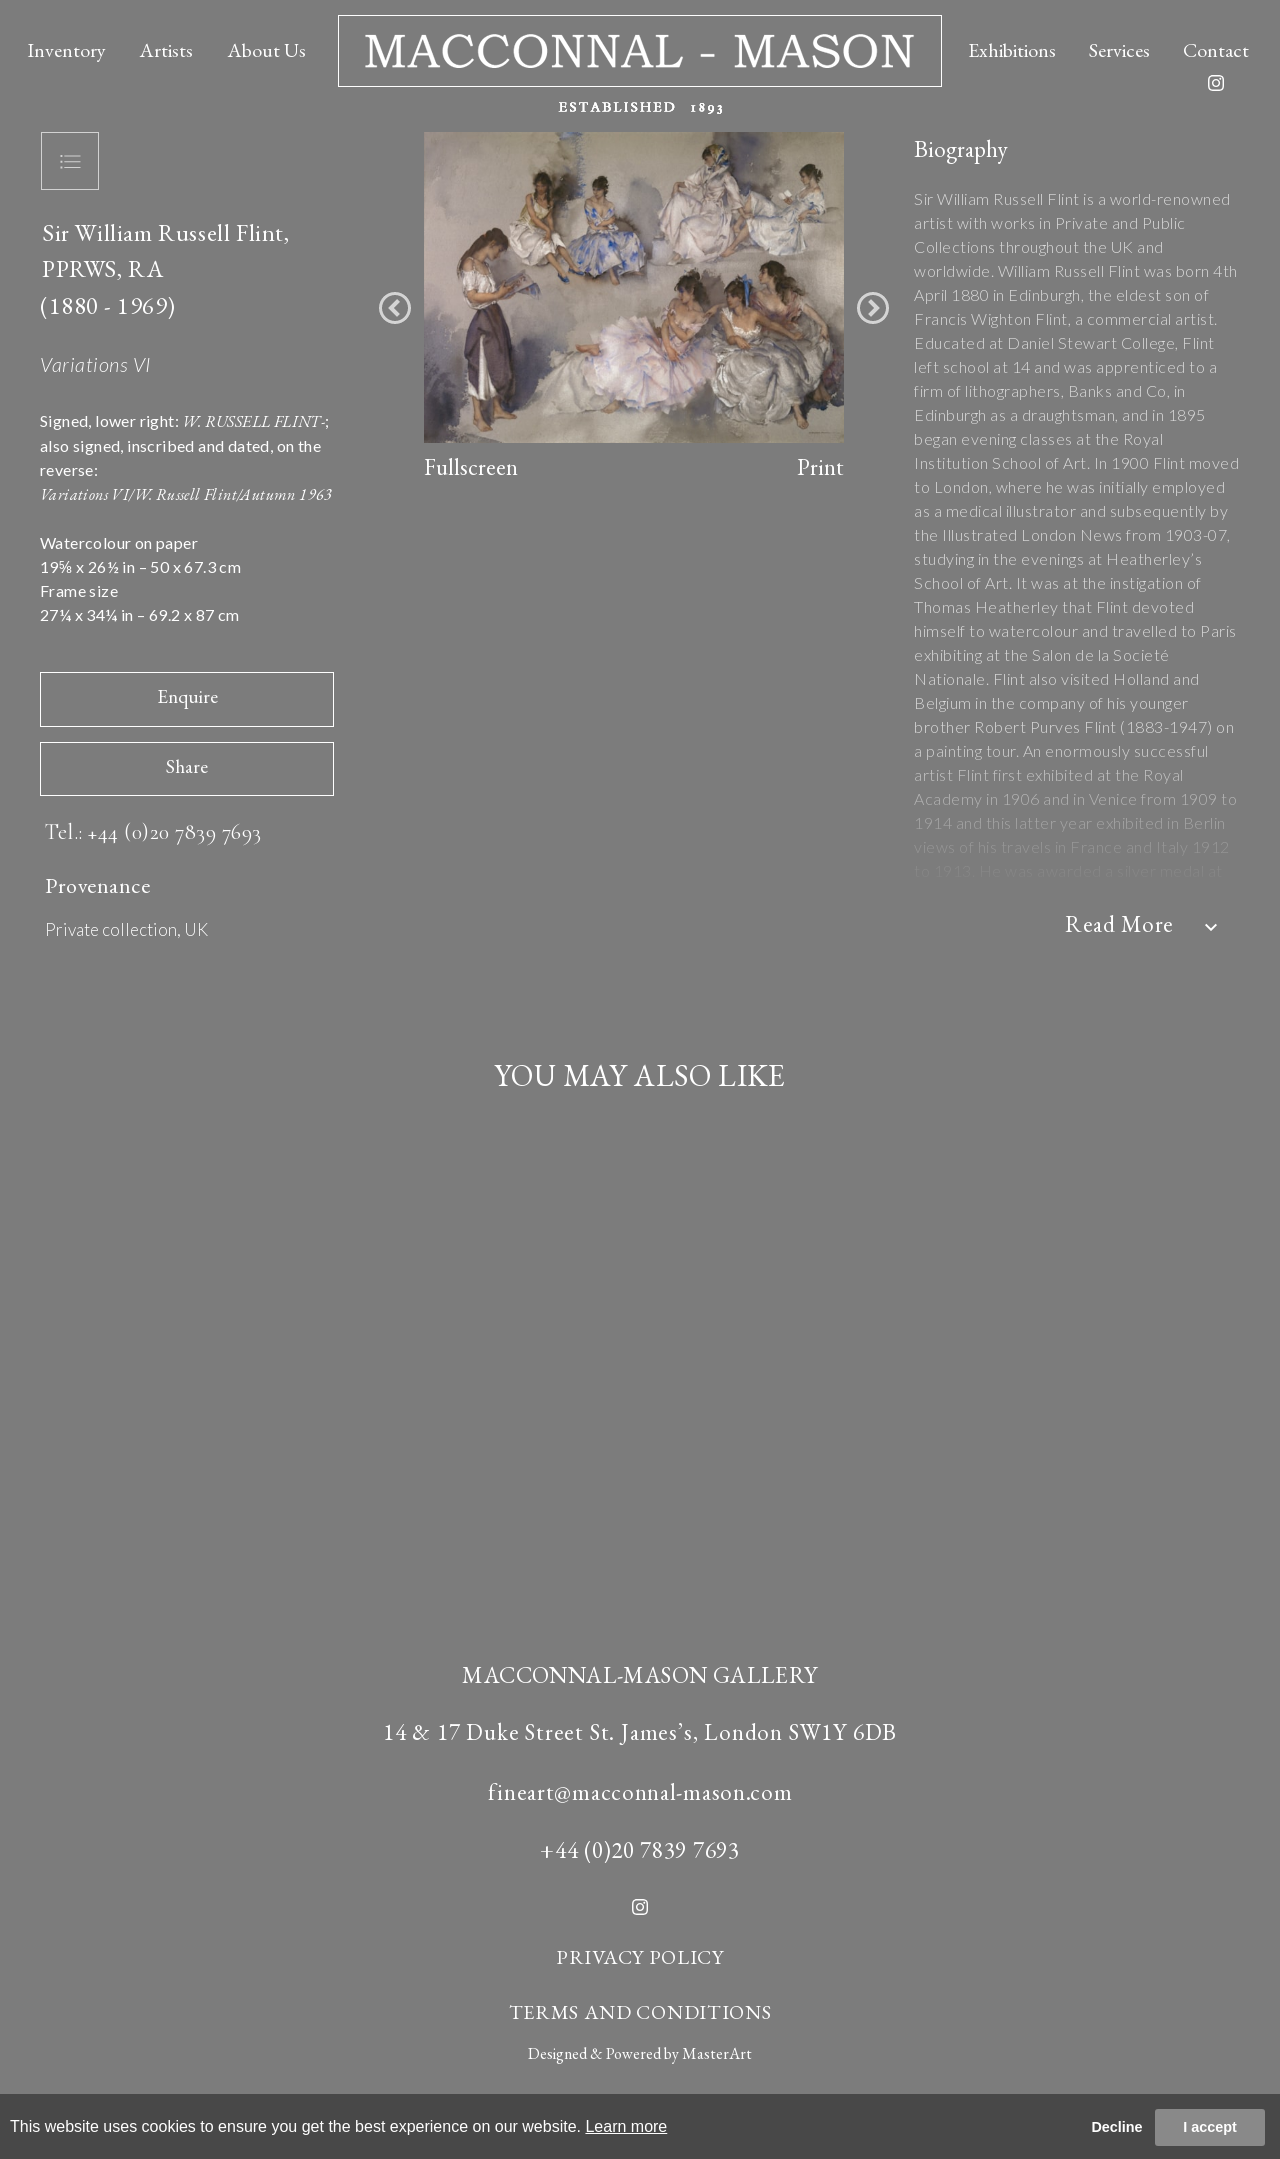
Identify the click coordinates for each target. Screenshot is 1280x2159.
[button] (395, 308)
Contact (1216, 50)
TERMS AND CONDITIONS (640, 2012)
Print (820, 467)
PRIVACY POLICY (640, 1957)
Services (1119, 50)
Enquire (187, 696)
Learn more (626, 2126)
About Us (266, 50)
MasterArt (717, 2053)
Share (187, 766)
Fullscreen (471, 467)
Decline (1116, 2127)
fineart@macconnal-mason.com (640, 1792)
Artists (166, 50)
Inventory (66, 50)
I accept (1210, 2127)
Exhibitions (1012, 50)
